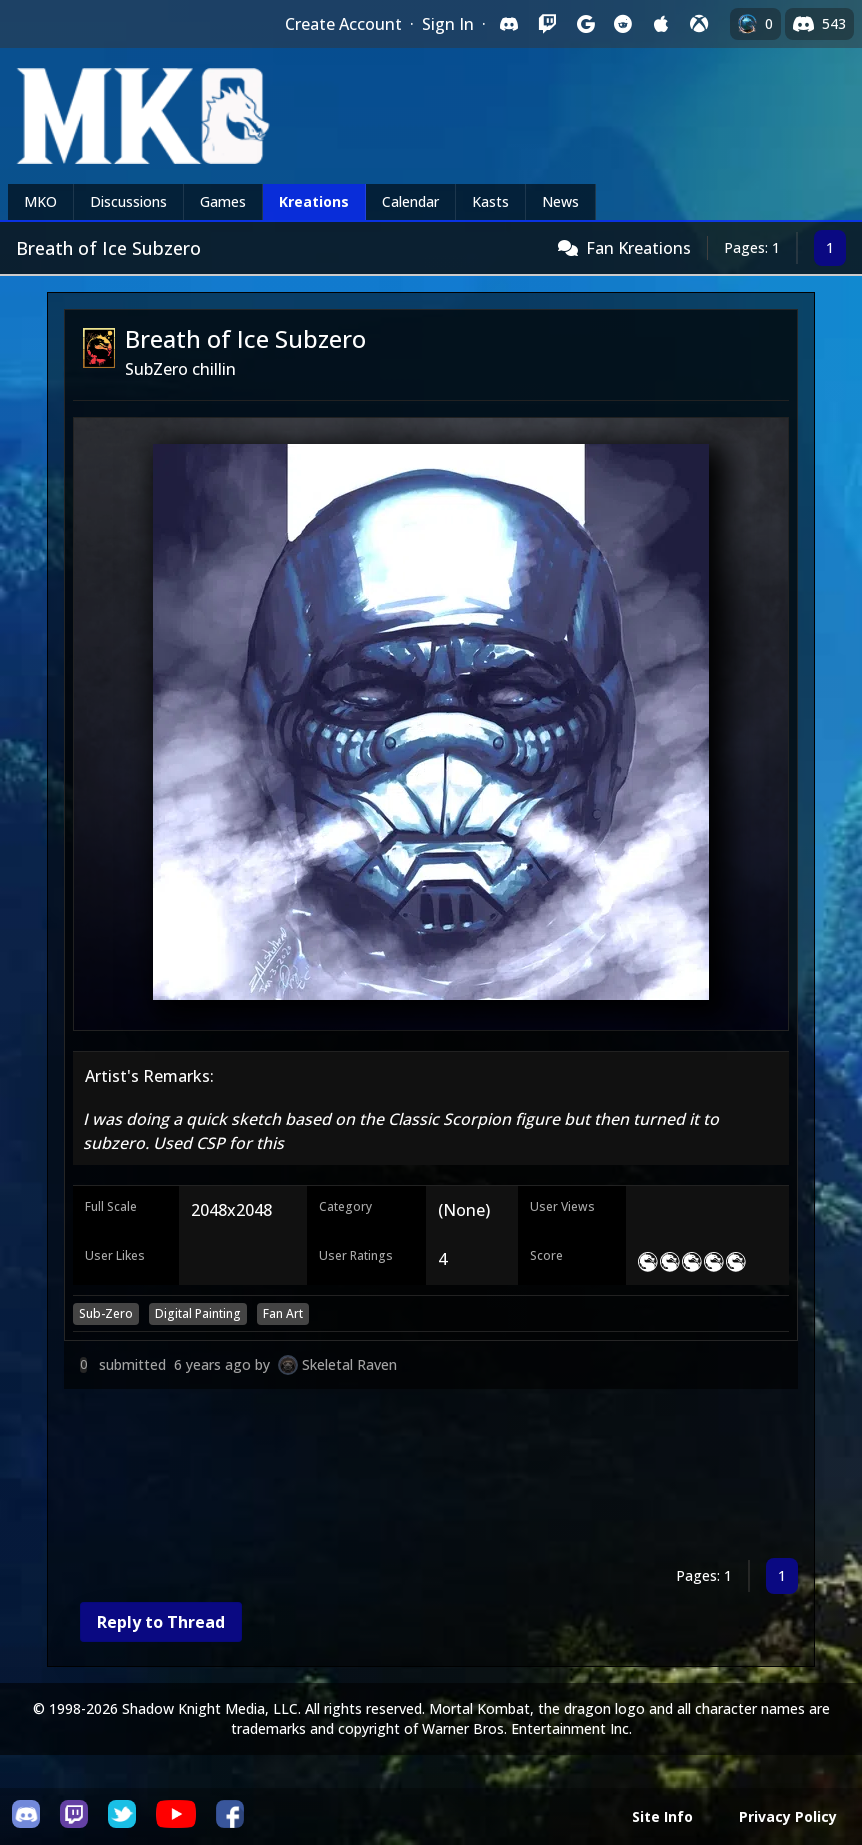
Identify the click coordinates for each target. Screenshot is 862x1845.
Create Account (343, 24)
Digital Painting (198, 1313)
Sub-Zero (106, 1313)
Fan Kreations (638, 248)
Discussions (128, 201)
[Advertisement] (431, 1477)
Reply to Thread (161, 1622)
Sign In (448, 24)
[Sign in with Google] (585, 24)
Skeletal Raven (349, 1364)
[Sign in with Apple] (661, 24)
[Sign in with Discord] (509, 24)
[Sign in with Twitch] (547, 24)
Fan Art (283, 1313)
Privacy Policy (788, 1816)
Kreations (314, 201)
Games (223, 201)
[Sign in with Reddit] (623, 24)
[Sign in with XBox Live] (699, 24)
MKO (40, 201)
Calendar (410, 201)
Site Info (662, 1816)
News (560, 201)
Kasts (490, 201)
